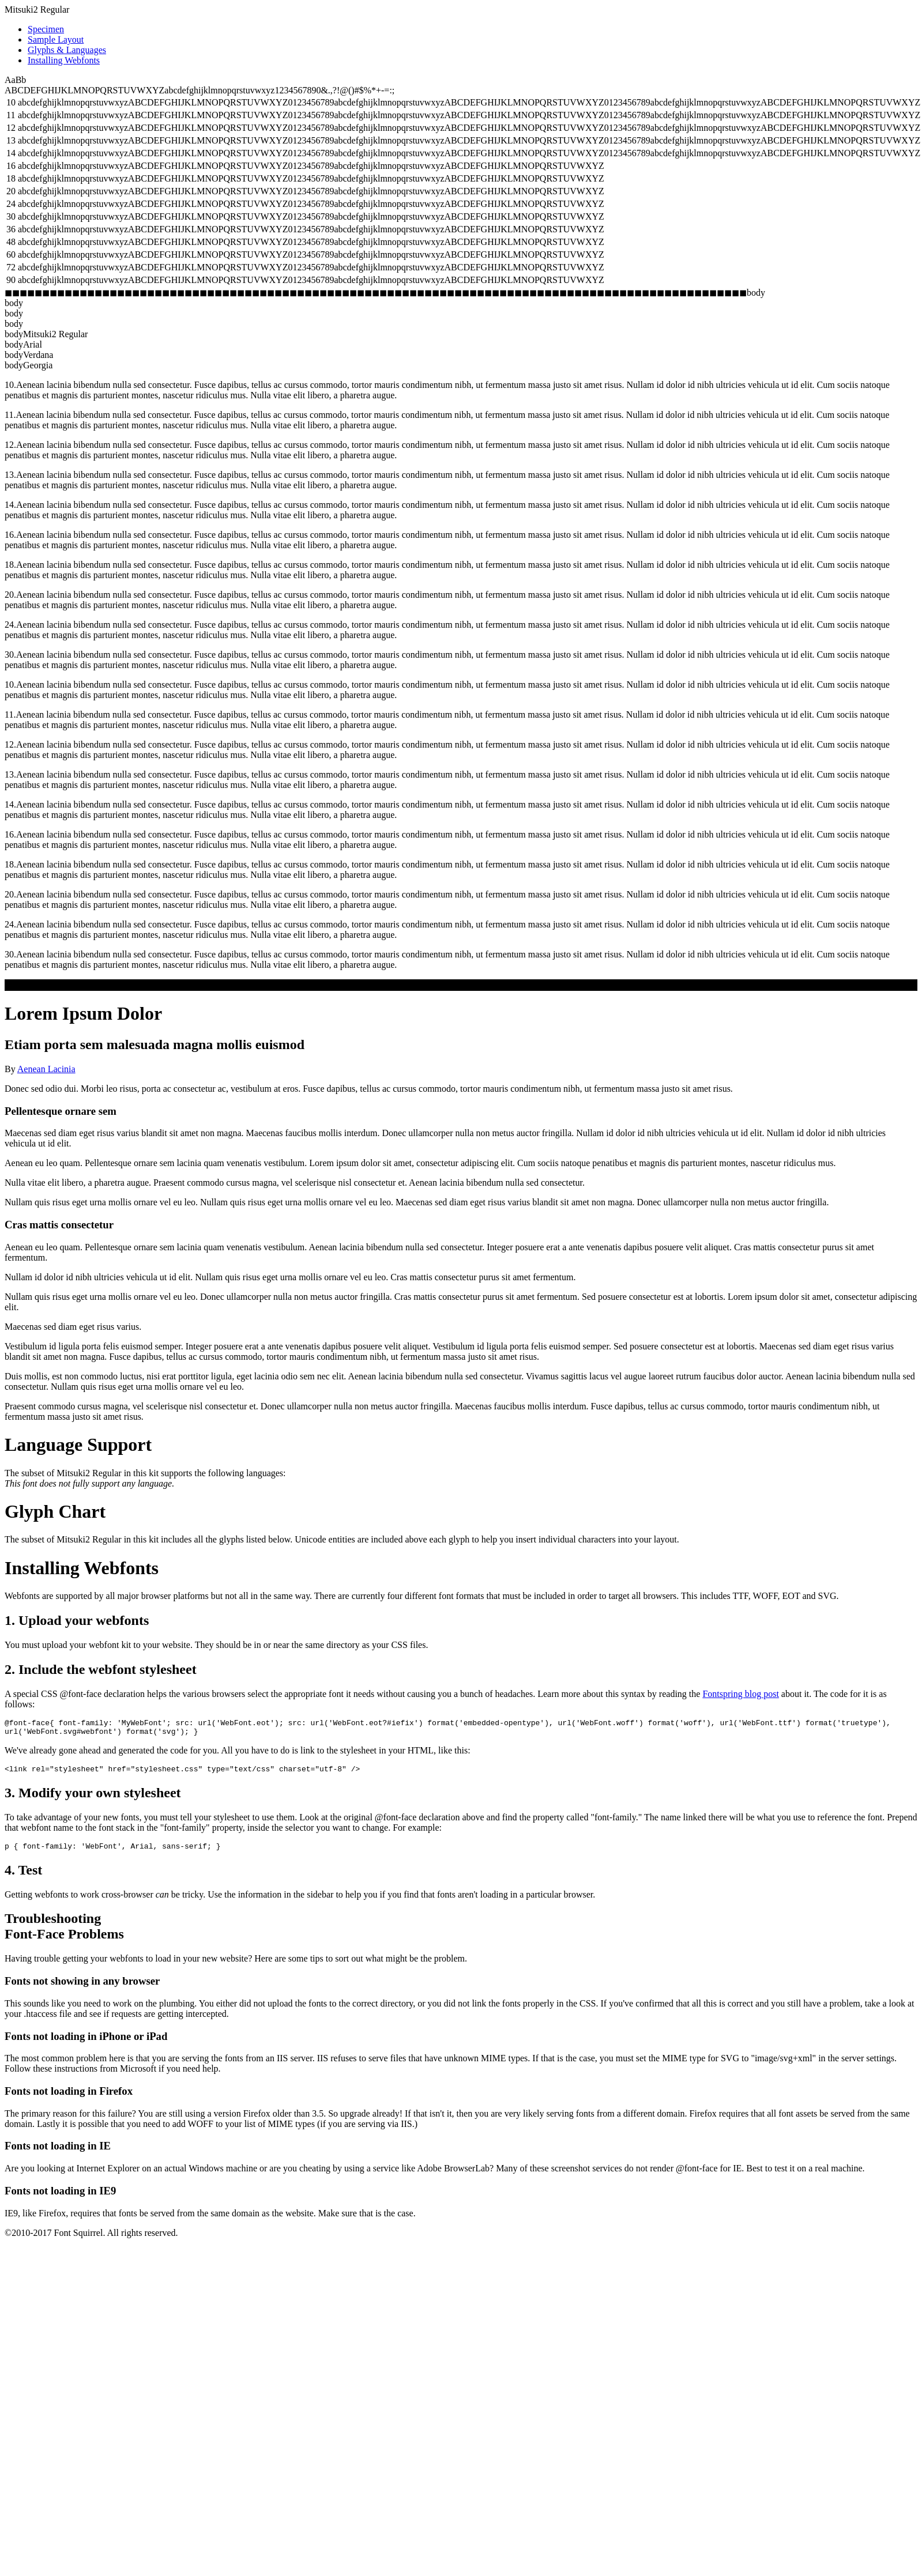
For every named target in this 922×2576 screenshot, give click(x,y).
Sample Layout (56, 39)
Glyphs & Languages (67, 50)
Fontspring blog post (740, 1694)
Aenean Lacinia (46, 1069)
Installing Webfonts (64, 60)
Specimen (46, 29)
